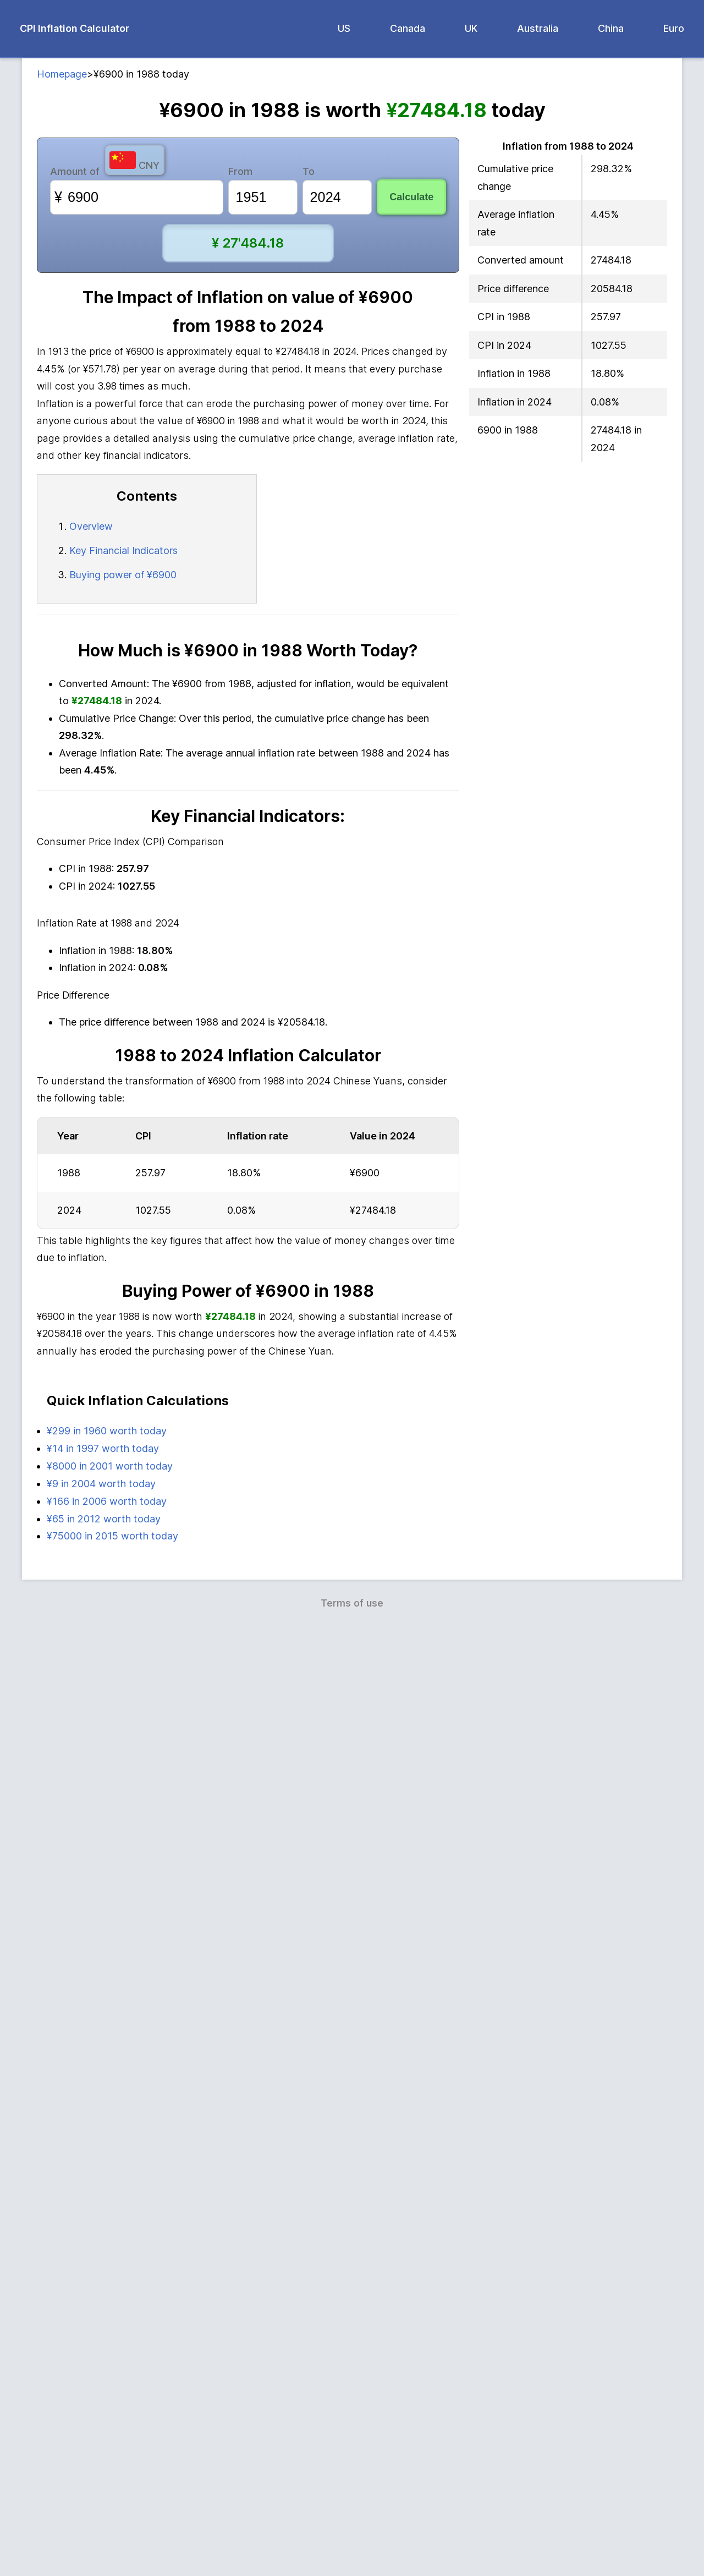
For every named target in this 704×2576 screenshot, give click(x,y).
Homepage (62, 74)
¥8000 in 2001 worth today (110, 2415)
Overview (91, 526)
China (611, 28)
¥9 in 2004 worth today (101, 2432)
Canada (407, 28)
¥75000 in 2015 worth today (112, 2485)
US (344, 28)
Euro (673, 28)
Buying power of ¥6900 (123, 574)
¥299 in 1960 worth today (107, 2380)
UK (471, 28)
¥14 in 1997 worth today (103, 2397)
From (240, 171)
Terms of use (352, 2552)
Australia (537, 28)
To (308, 171)
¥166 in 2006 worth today (107, 2450)
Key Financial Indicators (123, 550)
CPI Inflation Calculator (74, 28)
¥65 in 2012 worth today (104, 2468)
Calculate (411, 196)
